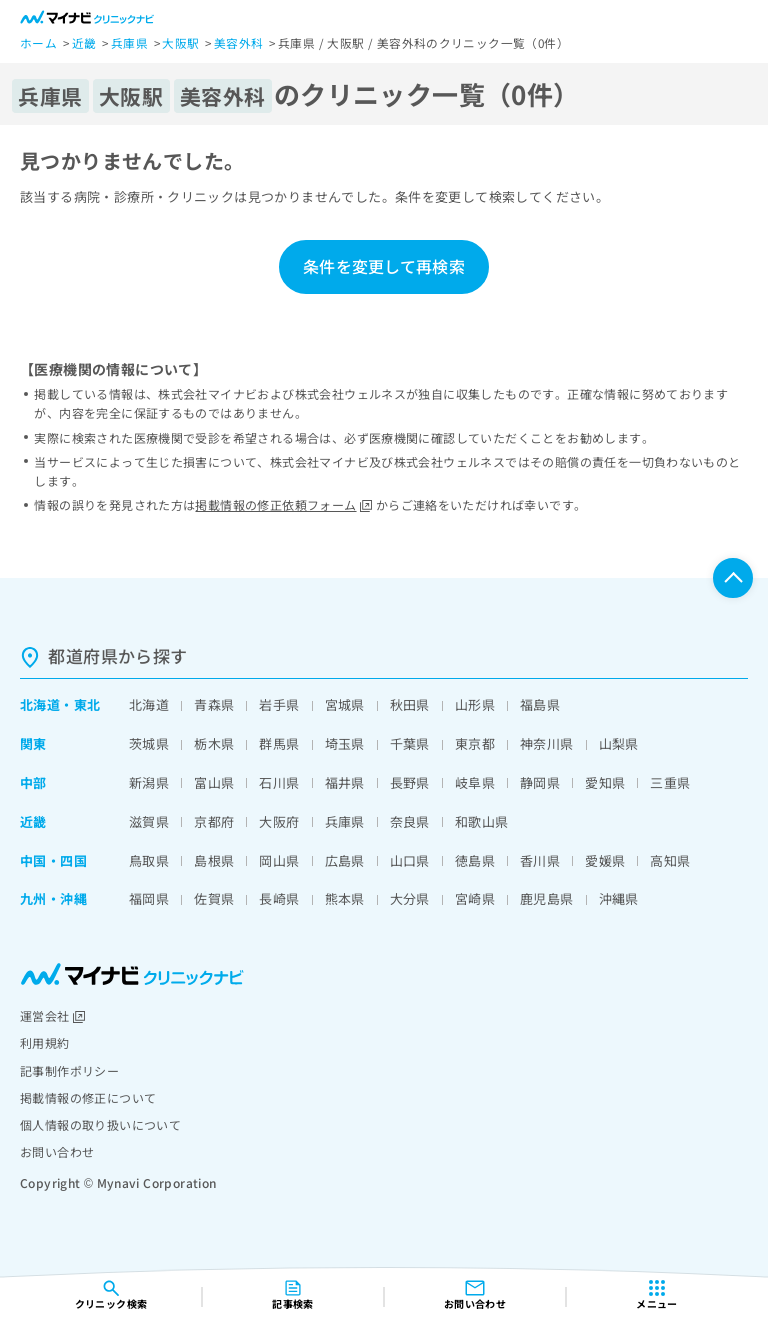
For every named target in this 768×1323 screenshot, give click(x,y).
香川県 (540, 860)
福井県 (345, 782)
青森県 (214, 704)
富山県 (214, 782)
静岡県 (540, 782)
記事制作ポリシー (69, 1070)
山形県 (475, 704)
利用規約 (45, 1042)
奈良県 (410, 821)
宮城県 (345, 704)
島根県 (214, 860)
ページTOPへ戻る (733, 578)
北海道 (40, 704)
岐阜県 (475, 782)
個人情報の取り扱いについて (100, 1124)
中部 (33, 782)
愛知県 (605, 782)
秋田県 (410, 704)
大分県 (410, 898)
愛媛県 (605, 860)
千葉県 (410, 743)
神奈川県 (547, 743)
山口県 (410, 860)
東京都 (475, 743)
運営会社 (52, 1015)
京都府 (214, 821)
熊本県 (345, 898)
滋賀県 (149, 821)
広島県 (345, 860)
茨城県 (149, 743)
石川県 (279, 782)
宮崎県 (475, 898)
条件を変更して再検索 (384, 266)
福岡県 (149, 898)
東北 (87, 704)
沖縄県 (619, 898)
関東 (33, 743)
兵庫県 (345, 821)
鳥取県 (149, 860)
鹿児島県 (547, 898)
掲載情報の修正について (88, 1097)
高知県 (670, 860)
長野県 (410, 782)
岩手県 (279, 704)
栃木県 (214, 743)
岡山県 (279, 860)
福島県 (540, 704)
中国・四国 (53, 860)
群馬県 (279, 743)
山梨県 (619, 743)
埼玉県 (345, 743)
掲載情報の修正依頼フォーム (283, 504)
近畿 (33, 821)
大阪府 (279, 821)
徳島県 (475, 860)
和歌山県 (482, 821)
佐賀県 (214, 898)
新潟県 (149, 782)
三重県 (670, 782)
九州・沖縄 (53, 898)
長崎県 (279, 898)
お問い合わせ (57, 1151)
